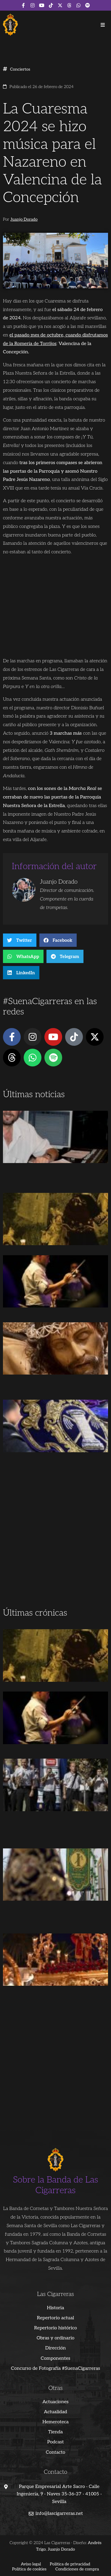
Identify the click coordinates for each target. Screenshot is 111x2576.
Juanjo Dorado (24, 219)
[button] (102, 24)
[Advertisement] (55, 1547)
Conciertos (20, 69)
